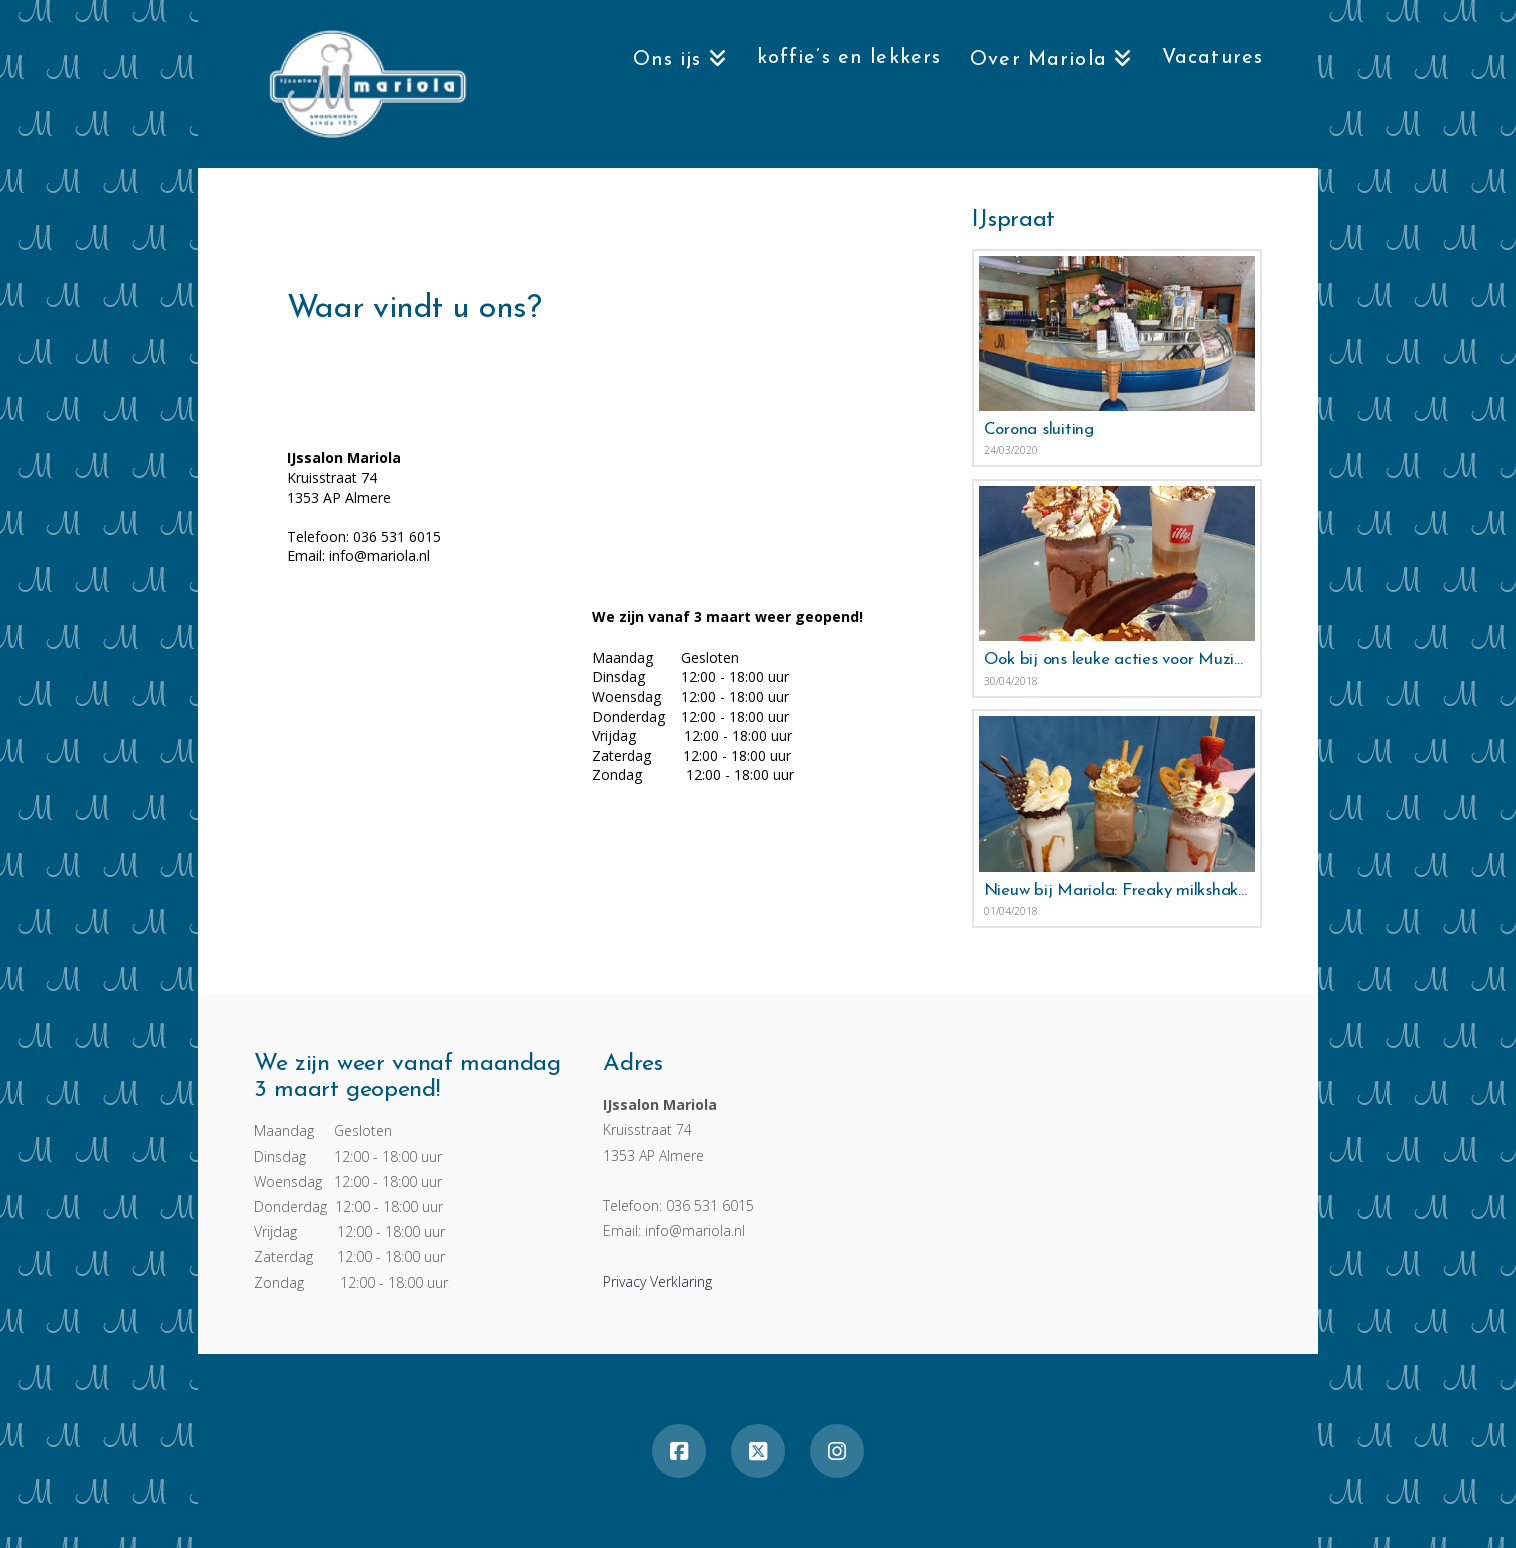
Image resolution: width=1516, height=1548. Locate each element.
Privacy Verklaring (657, 1281)
